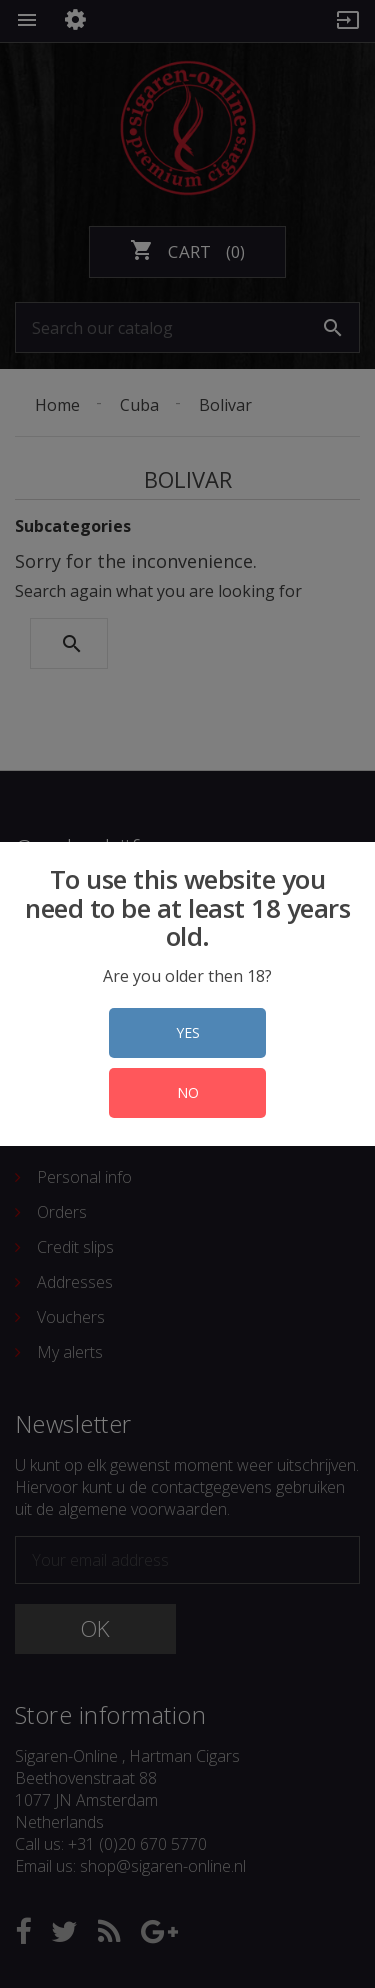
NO (188, 1092)
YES (188, 1032)
